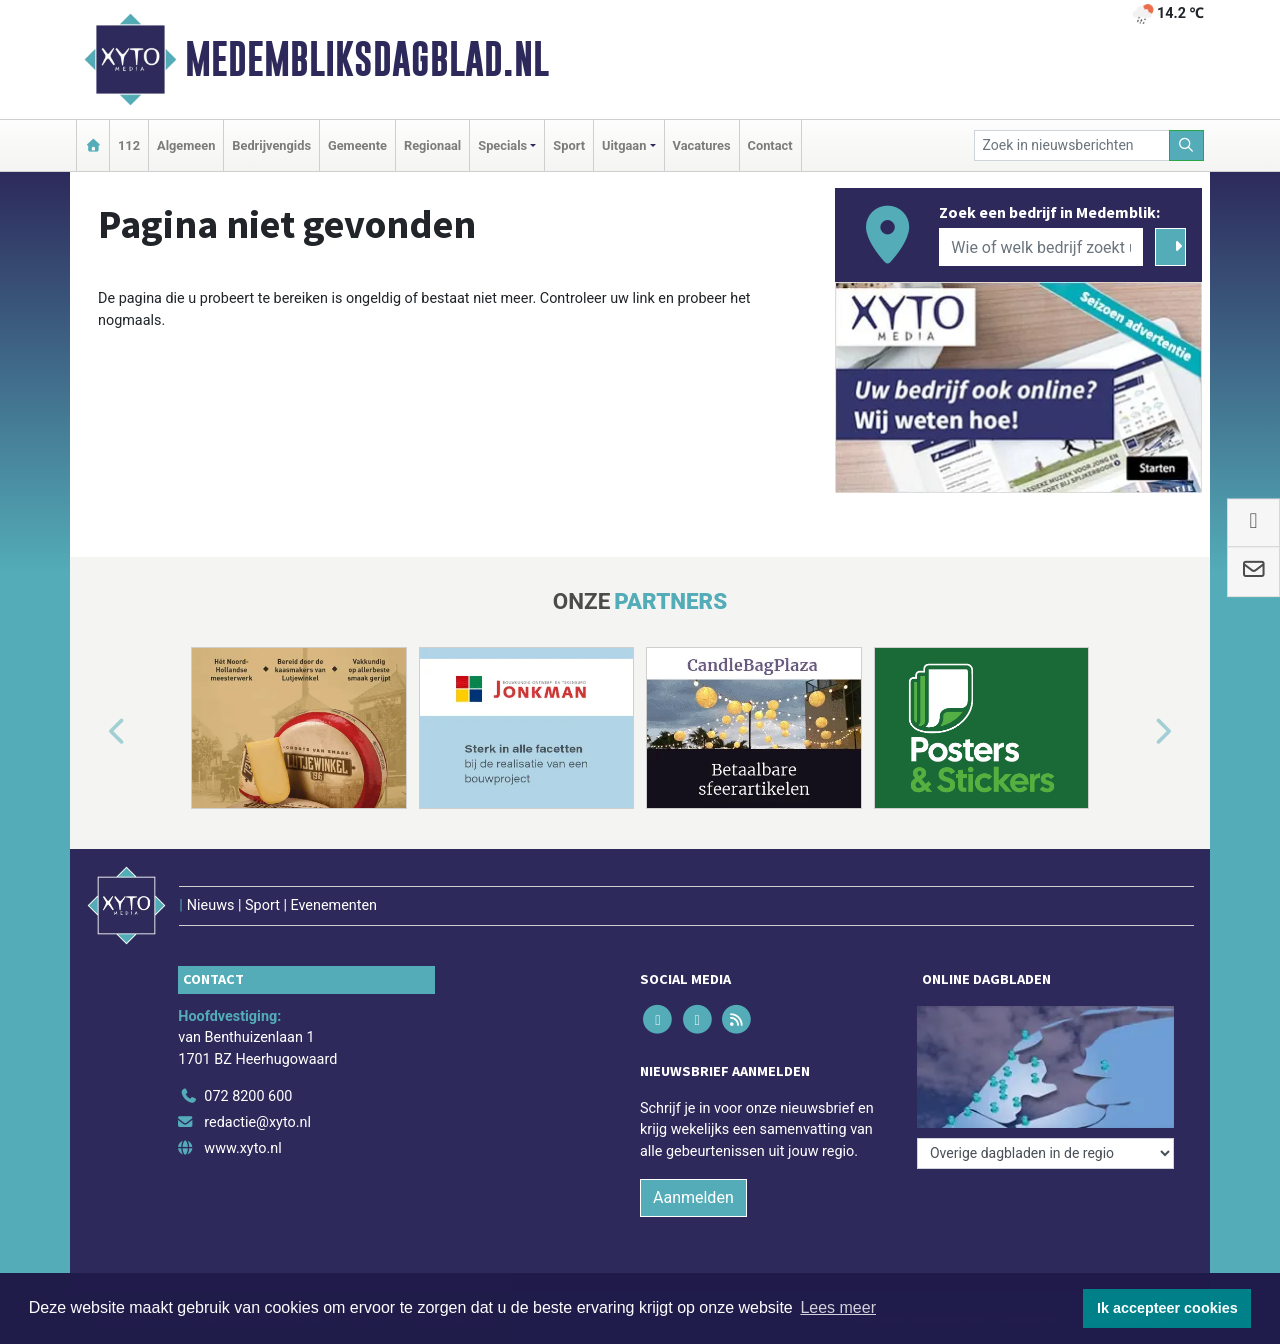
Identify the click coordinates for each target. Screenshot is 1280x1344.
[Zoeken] (1187, 145)
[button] (94, 732)
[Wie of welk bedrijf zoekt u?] (1041, 247)
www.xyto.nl (242, 1148)
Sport (569, 145)
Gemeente (357, 145)
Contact (770, 145)
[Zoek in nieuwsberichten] (1072, 145)
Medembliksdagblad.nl (367, 59)
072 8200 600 (248, 1096)
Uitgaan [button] (624, 145)
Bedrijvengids (271, 145)
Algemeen (186, 145)
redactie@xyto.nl (257, 1122)
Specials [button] (502, 145)
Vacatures (702, 145)
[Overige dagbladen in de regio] (1045, 1153)
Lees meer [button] (838, 1307)
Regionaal (432, 145)
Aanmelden (693, 1197)
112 (129, 145)
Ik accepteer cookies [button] (1167, 1308)
